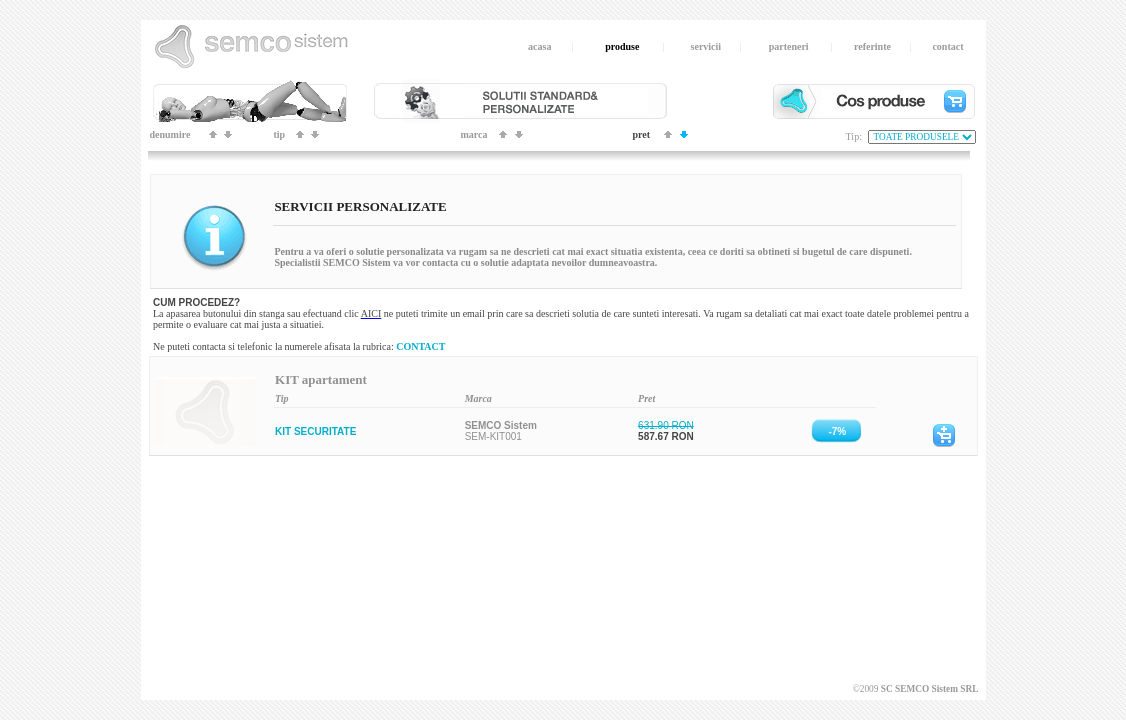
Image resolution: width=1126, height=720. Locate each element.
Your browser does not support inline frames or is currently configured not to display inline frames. (563, 427)
